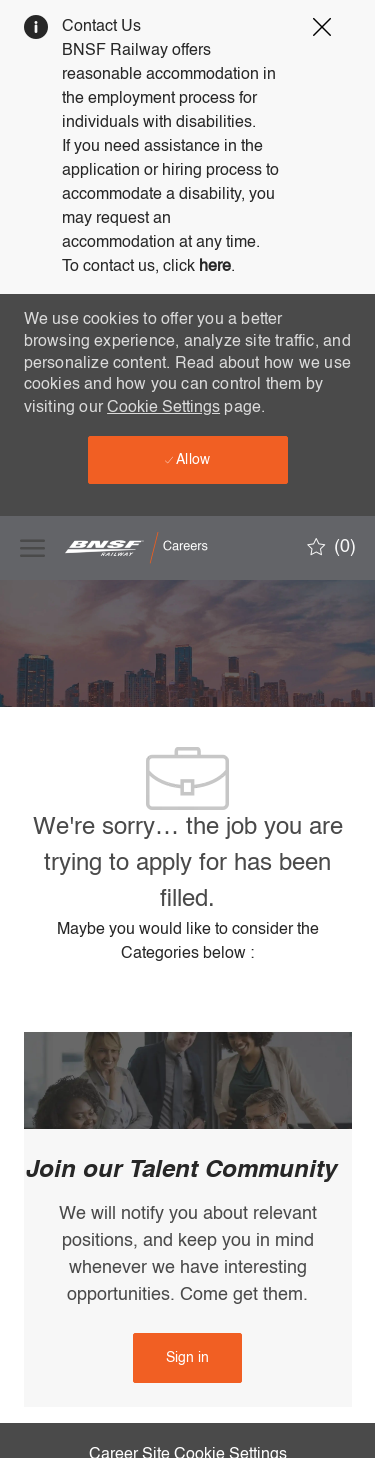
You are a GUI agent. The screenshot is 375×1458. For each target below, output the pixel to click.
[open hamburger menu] (32, 548)
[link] (187, 1358)
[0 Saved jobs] (331, 547)
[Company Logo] (165, 547)
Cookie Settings (163, 408)
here (215, 267)
